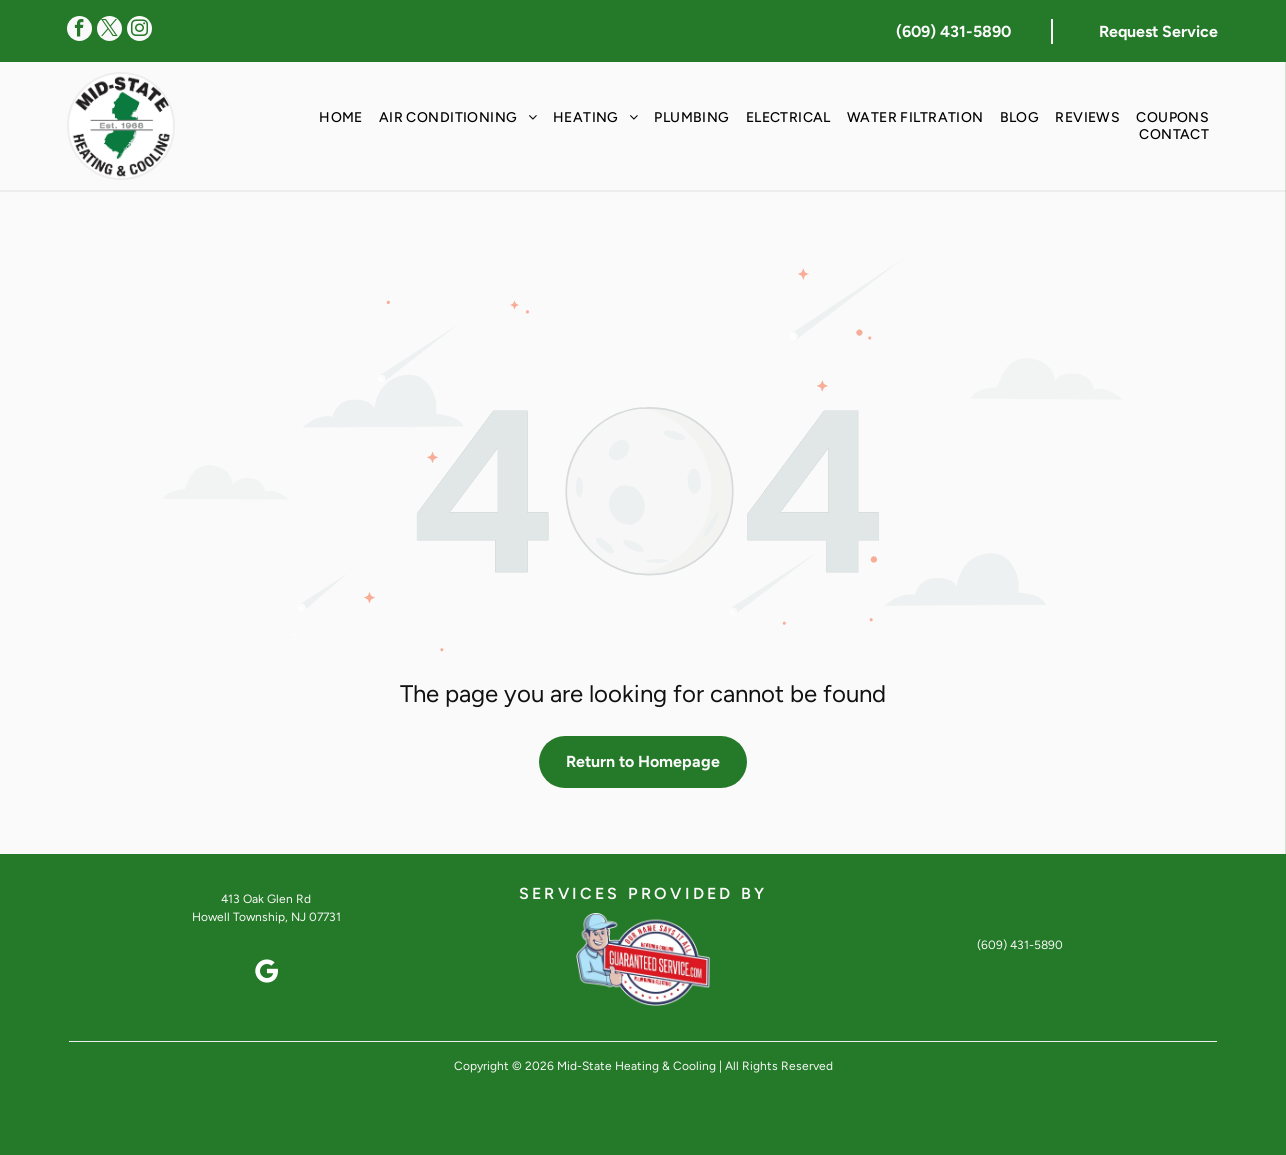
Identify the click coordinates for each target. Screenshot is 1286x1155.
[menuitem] (341, 117)
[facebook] (79, 31)
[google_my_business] (266, 974)
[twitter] (109, 31)
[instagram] (139, 31)
